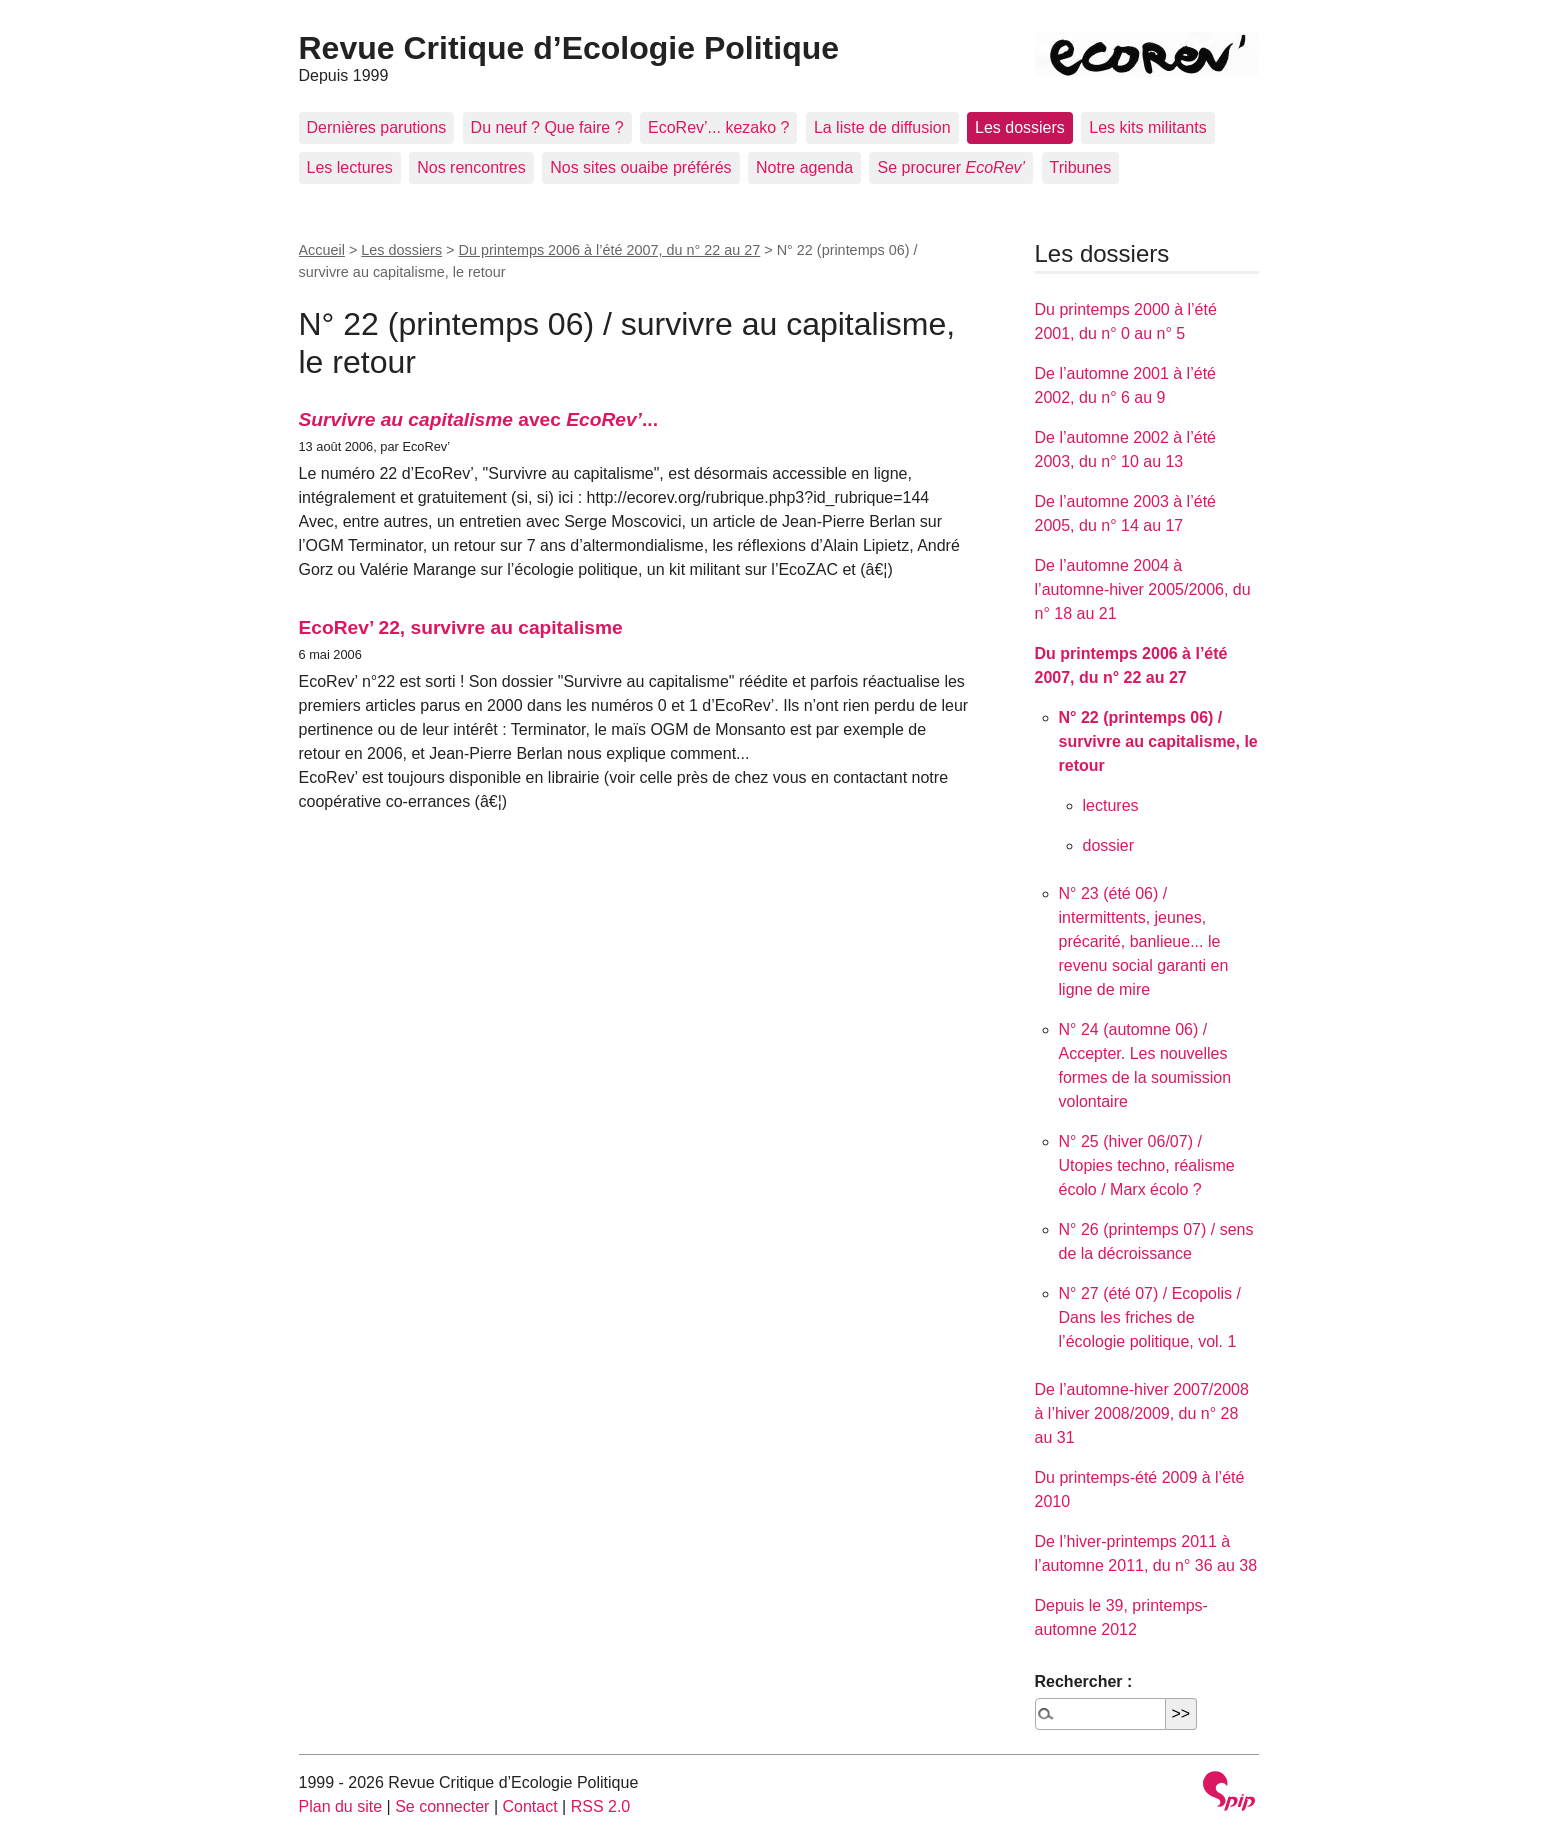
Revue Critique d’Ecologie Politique (569, 48)
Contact (529, 1806)
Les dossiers (1020, 127)
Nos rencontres (471, 167)
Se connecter (442, 1806)
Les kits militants (1147, 127)
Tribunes (1081, 167)
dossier (1109, 845)
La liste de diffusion (882, 127)
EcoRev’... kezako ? (718, 127)
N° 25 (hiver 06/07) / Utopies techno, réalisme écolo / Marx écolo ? (1147, 1165)
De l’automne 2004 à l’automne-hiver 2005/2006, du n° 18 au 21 (1143, 589)
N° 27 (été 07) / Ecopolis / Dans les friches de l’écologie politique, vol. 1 (1150, 1317)
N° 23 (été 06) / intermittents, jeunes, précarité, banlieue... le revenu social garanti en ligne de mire (1144, 941)
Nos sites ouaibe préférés (640, 167)
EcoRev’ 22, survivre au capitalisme (461, 627)
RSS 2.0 (601, 1806)
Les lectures (350, 167)
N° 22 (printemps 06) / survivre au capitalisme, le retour (1158, 741)
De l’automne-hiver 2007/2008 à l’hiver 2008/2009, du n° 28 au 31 (1142, 1413)
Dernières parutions (377, 127)
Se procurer (951, 167)
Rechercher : (1084, 1681)
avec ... (478, 419)
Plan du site (341, 1806)
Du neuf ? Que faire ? (547, 127)
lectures (1111, 805)
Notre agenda (804, 167)
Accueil (322, 250)
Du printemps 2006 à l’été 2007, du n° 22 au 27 (610, 250)
